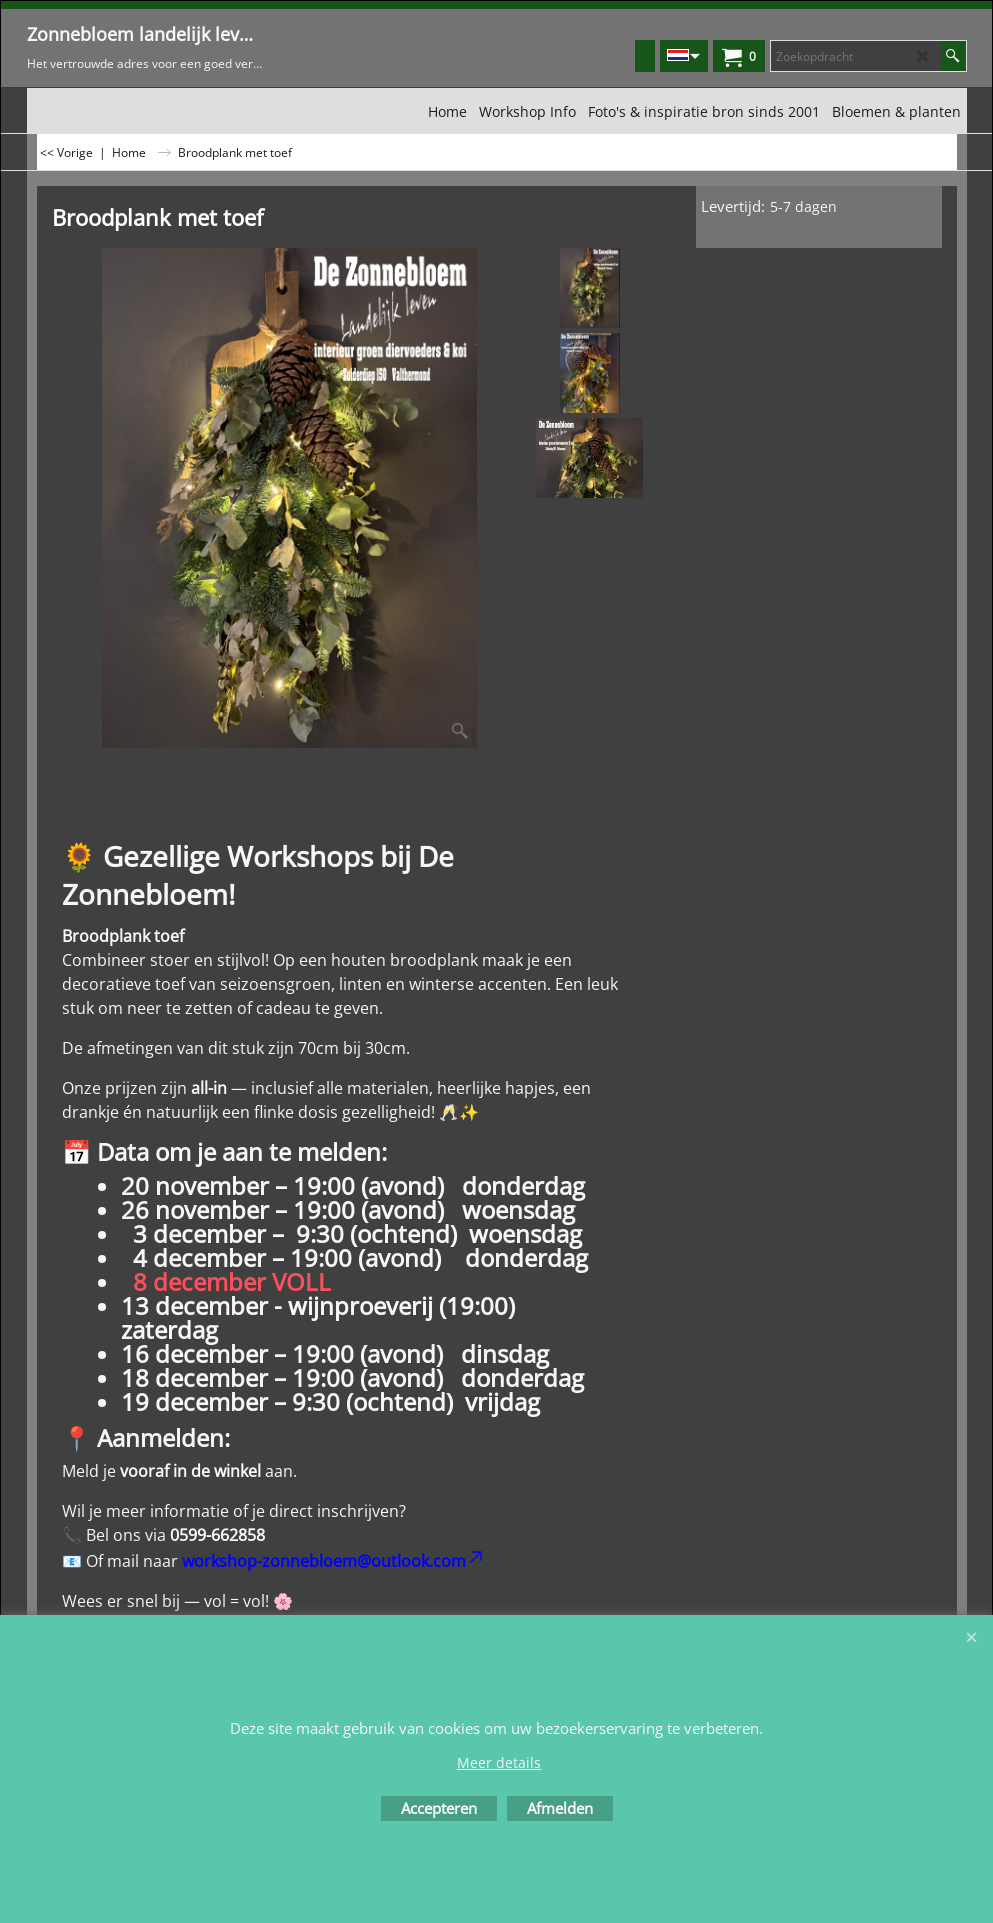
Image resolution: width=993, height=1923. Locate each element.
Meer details (499, 1762)
